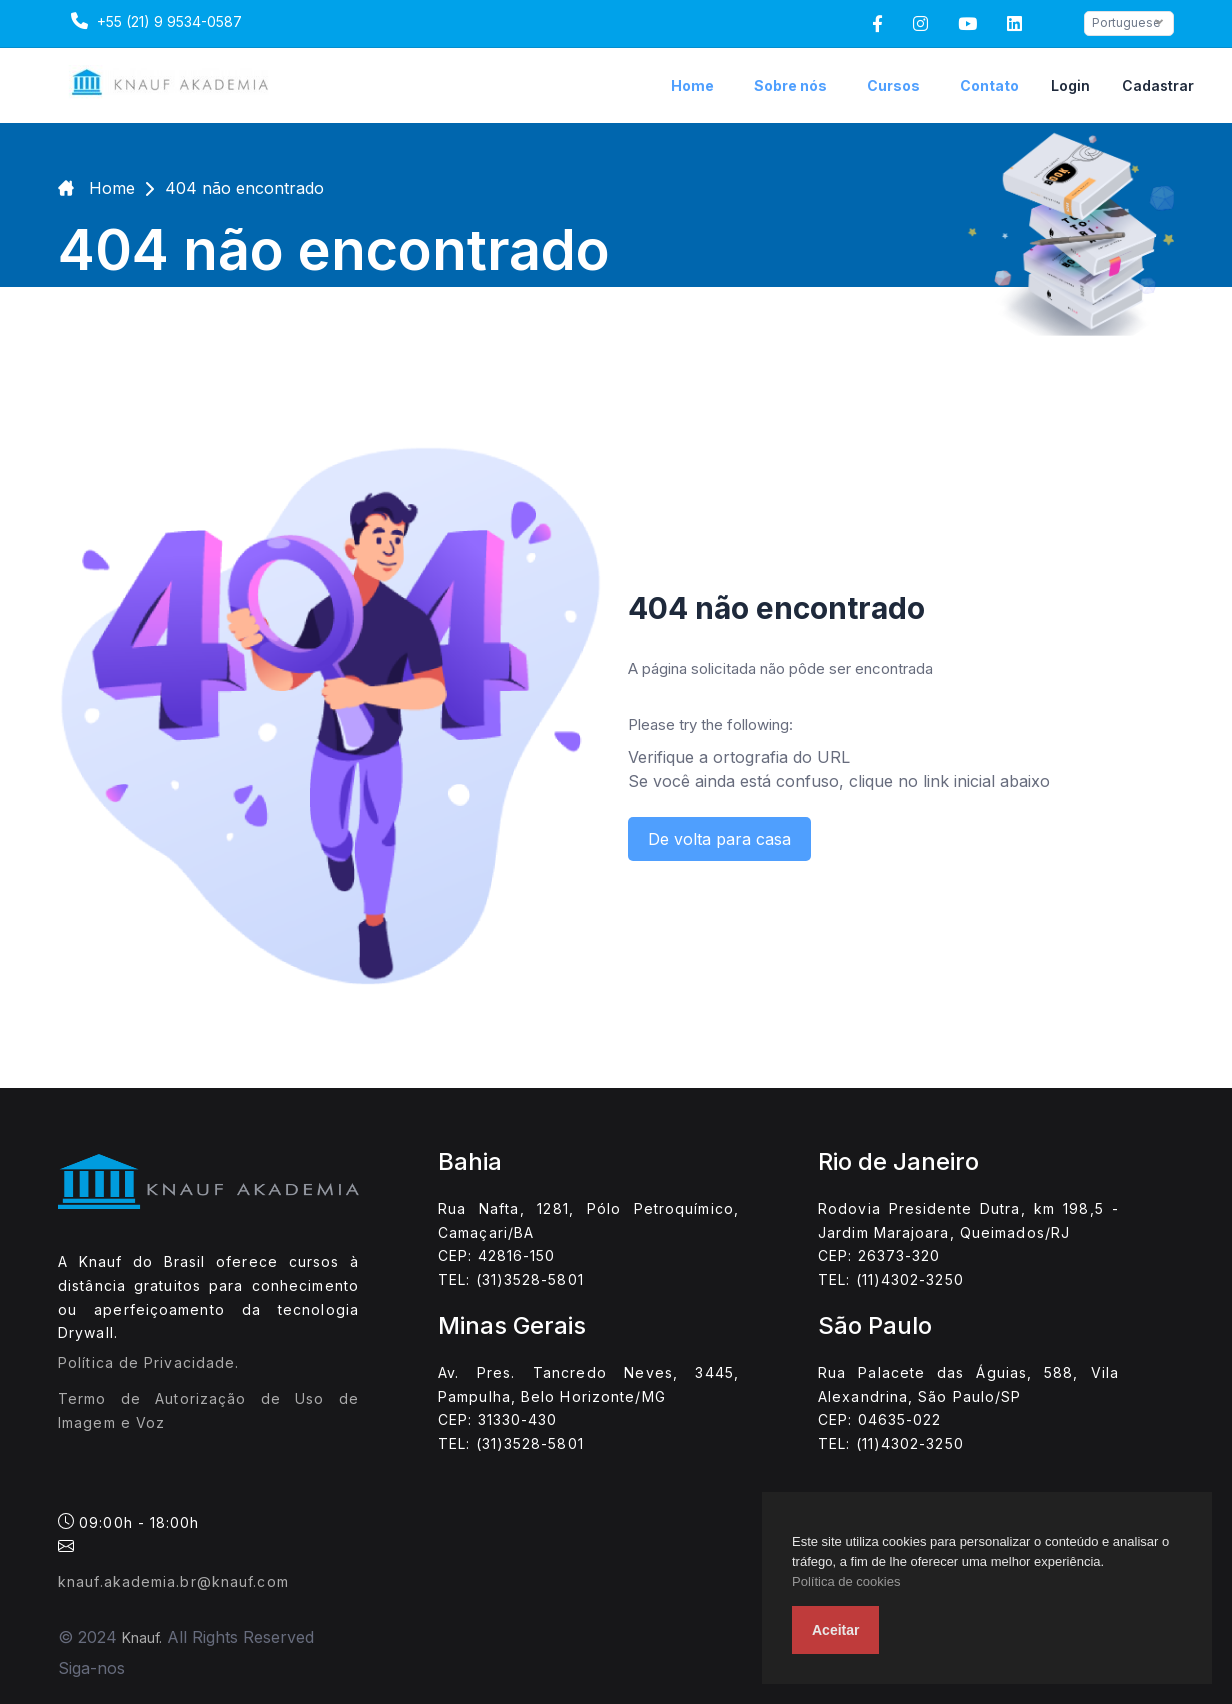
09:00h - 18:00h (129, 1533)
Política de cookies (846, 1581)
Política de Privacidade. (148, 1362)
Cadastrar (1158, 85)
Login (1070, 85)
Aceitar (835, 1630)
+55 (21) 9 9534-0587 (154, 20)
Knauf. (142, 1637)
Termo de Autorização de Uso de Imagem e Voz (208, 1410)
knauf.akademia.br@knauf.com (173, 1581)
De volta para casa (719, 839)
